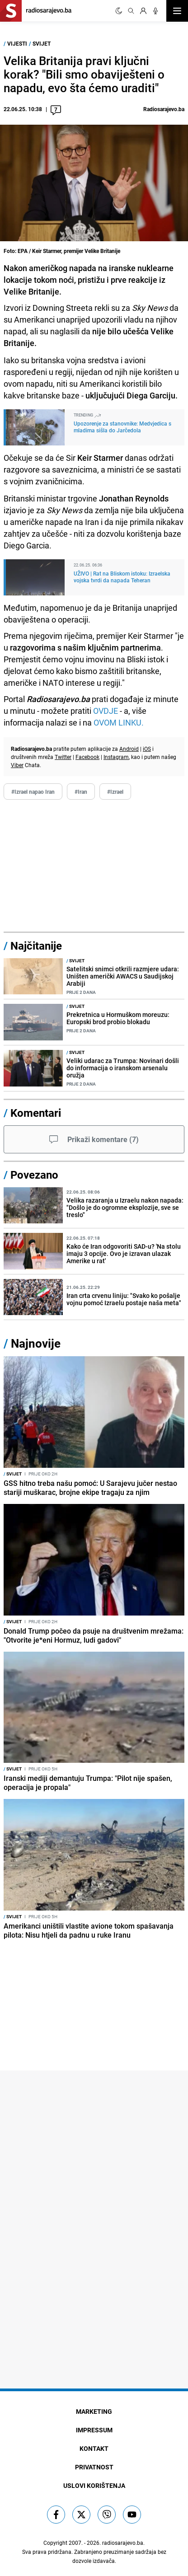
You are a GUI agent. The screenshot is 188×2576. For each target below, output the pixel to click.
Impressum (94, 2430)
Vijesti (17, 43)
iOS (147, 748)
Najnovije (36, 1343)
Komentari (35, 1112)
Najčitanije (36, 945)
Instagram (116, 756)
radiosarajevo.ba (122, 2542)
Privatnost (94, 2467)
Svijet (42, 43)
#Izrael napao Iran (33, 791)
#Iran (81, 791)
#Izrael (115, 791)
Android (129, 748)
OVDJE (106, 710)
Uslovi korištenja (94, 2485)
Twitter (63, 756)
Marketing (94, 2411)
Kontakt (94, 2448)
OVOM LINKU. (119, 722)
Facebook (87, 756)
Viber (17, 764)
